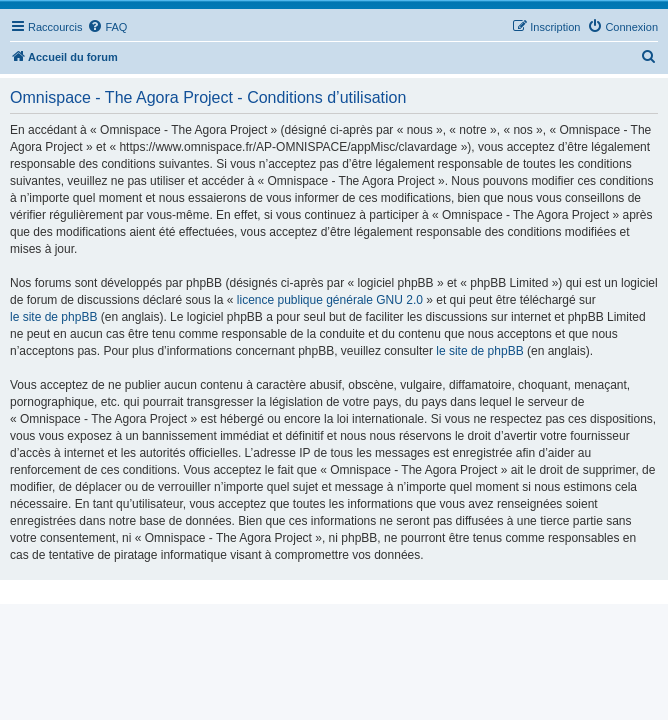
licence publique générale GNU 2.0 (330, 300)
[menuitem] (107, 27)
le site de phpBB (53, 317)
